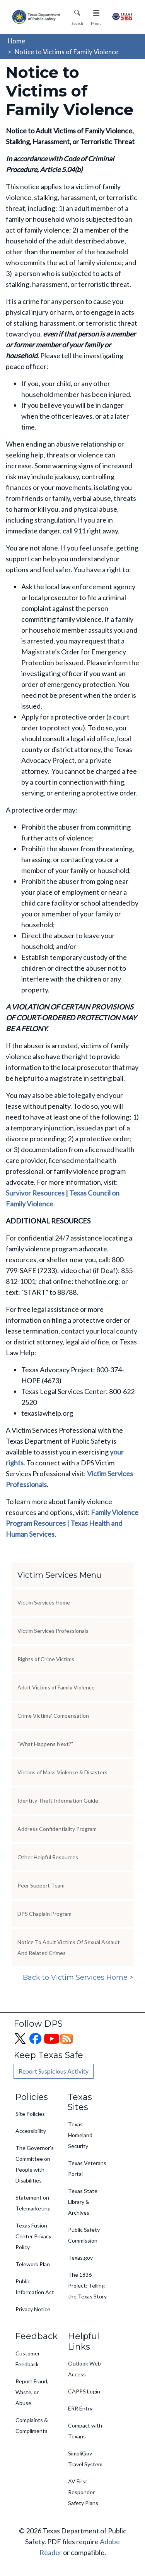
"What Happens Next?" (45, 1744)
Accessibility (30, 2130)
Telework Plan (32, 2264)
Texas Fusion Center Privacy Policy (33, 2236)
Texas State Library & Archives (82, 2202)
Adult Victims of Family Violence (56, 1687)
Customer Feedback (27, 2358)
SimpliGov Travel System (85, 2458)
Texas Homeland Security (80, 2135)
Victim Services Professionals (53, 1630)
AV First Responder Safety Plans (83, 2492)
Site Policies (30, 2113)
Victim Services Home (43, 1602)
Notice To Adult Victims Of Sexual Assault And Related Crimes (68, 1947)
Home (16, 41)
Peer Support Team (41, 1885)
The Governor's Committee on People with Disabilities (34, 2164)
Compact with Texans (85, 2431)
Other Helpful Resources (47, 1857)
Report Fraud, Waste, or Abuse (31, 2392)
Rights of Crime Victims (45, 1659)
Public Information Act (34, 2286)
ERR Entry (80, 2408)
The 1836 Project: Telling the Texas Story (87, 2285)
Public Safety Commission (84, 2235)
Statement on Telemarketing (33, 2203)
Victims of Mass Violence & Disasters (62, 1772)
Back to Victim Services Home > (78, 1977)
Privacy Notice (32, 2309)
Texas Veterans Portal (87, 2168)
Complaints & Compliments (31, 2425)
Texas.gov (80, 2257)
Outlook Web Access (84, 2369)
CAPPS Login (84, 2391)
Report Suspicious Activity (54, 2071)
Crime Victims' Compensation (53, 1715)
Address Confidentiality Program (57, 1828)
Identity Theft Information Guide (57, 1800)
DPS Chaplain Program (44, 1913)
